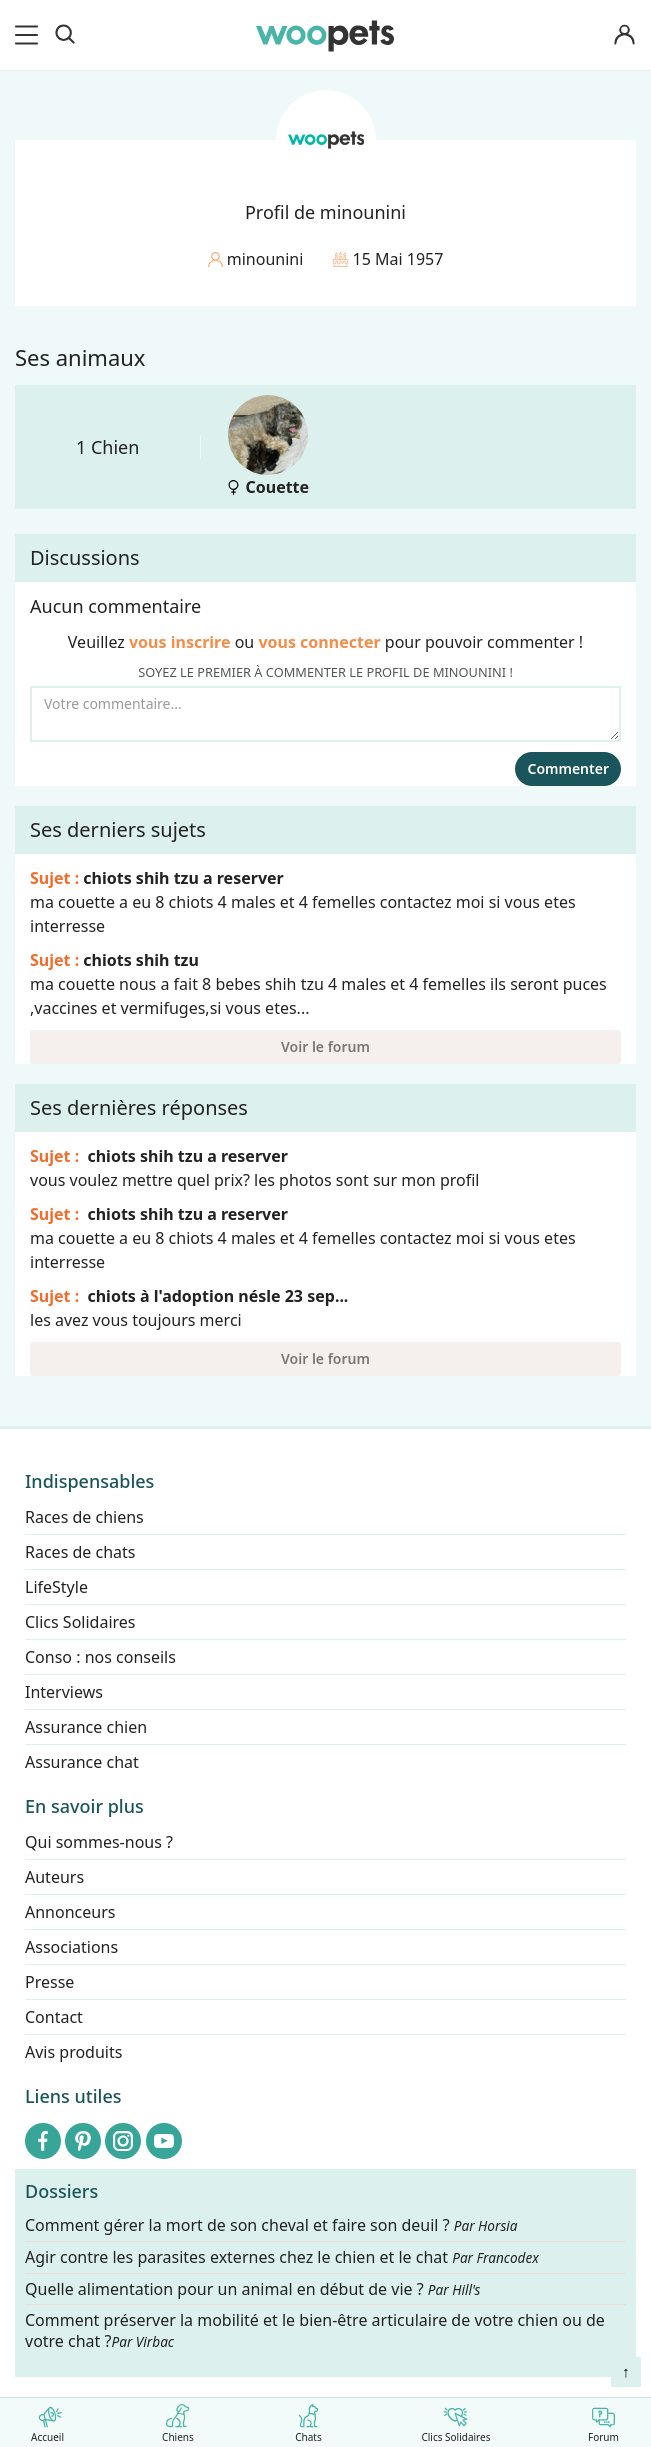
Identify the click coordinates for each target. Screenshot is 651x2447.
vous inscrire (180, 642)
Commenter (568, 768)
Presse (49, 1982)
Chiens (177, 2419)
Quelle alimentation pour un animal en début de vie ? (252, 2288)
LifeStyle (56, 1587)
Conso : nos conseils (100, 1657)
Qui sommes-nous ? (99, 1842)
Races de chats (80, 1552)
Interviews (64, 1692)
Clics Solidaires (455, 2419)
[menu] (30, 35)
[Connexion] (625, 35)
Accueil (47, 2419)
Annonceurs (70, 1912)
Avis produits (73, 2052)
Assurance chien (86, 1727)
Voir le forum (325, 1046)
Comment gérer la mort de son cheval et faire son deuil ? (271, 2225)
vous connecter (319, 642)
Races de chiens (84, 1517)
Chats (308, 2419)
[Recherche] (65, 35)
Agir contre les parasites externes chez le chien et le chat (282, 2257)
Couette (267, 446)
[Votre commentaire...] (325, 714)
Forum (603, 2419)
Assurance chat (82, 1762)
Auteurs (54, 1877)
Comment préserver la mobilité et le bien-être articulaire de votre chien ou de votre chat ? (315, 2330)
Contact (54, 2017)
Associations (71, 1947)
